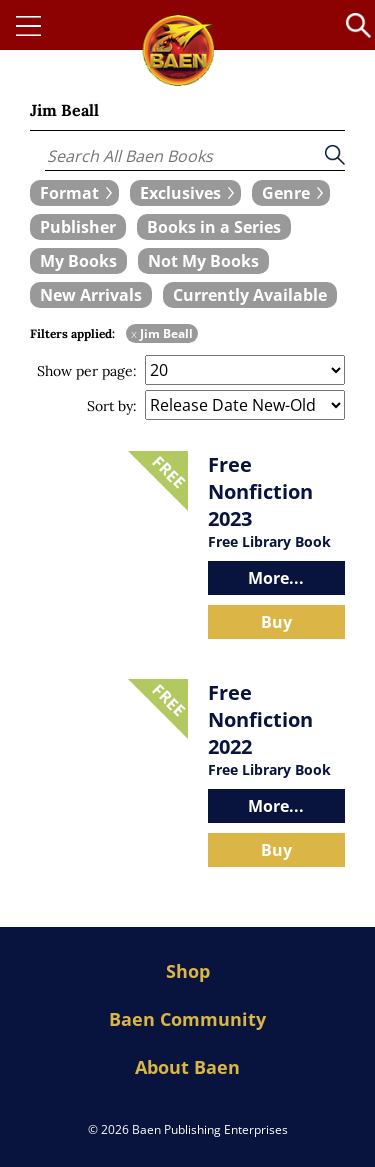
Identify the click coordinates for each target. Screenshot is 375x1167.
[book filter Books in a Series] (214, 227)
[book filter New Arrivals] (91, 295)
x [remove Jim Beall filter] (134, 333)
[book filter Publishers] (78, 227)
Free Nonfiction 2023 (260, 491)
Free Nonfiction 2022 (260, 719)
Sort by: (112, 406)
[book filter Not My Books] (203, 261)
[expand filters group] (74, 193)
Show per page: (87, 371)
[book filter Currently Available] (250, 295)
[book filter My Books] (78, 261)
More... (276, 578)
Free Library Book (269, 541)
